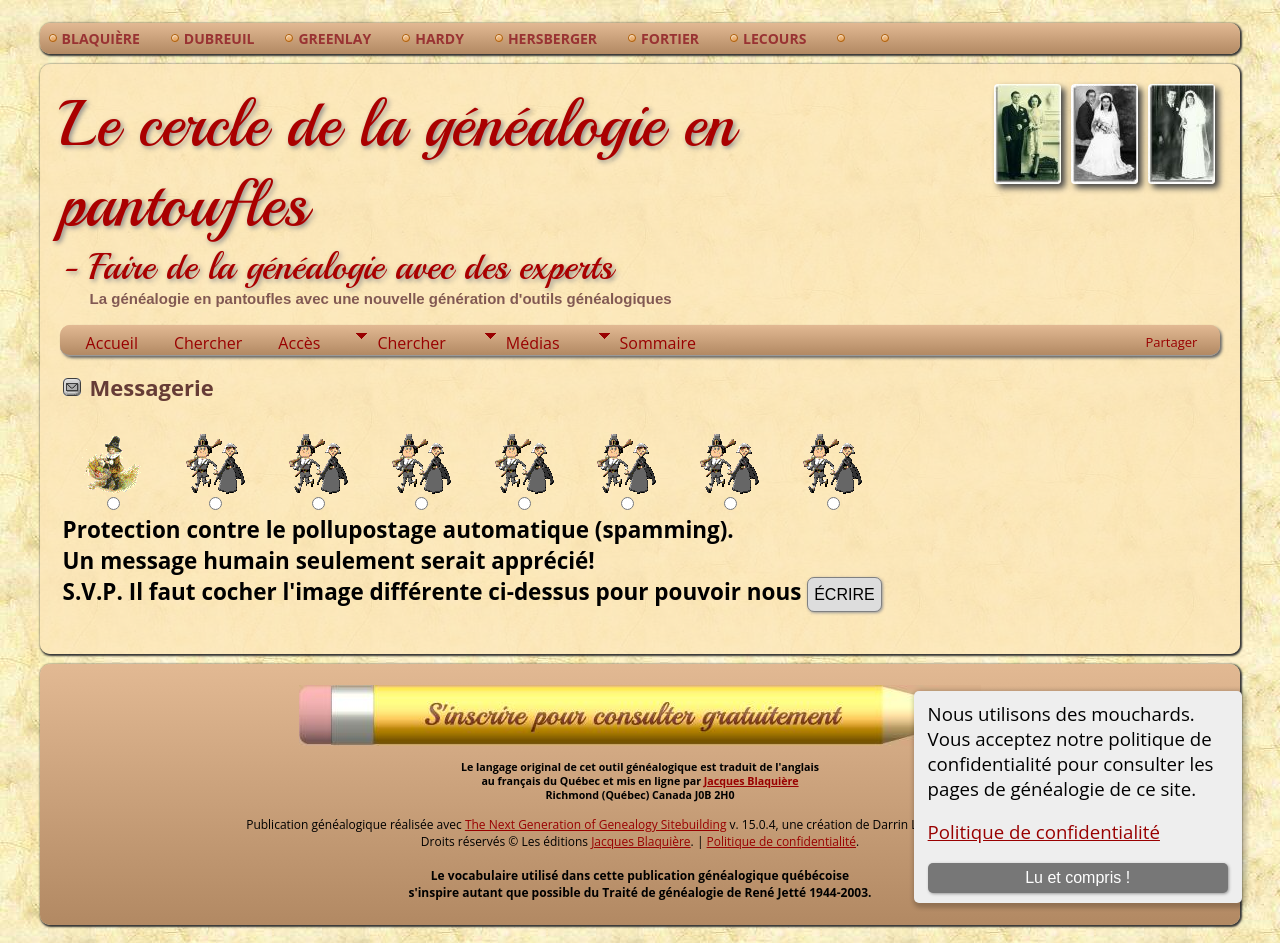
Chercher (208, 343)
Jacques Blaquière (751, 781)
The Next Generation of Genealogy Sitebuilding (596, 824)
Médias (533, 343)
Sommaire (658, 343)
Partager (1172, 342)
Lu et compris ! (1077, 877)
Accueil (112, 343)
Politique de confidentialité (1044, 831)
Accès (299, 343)
